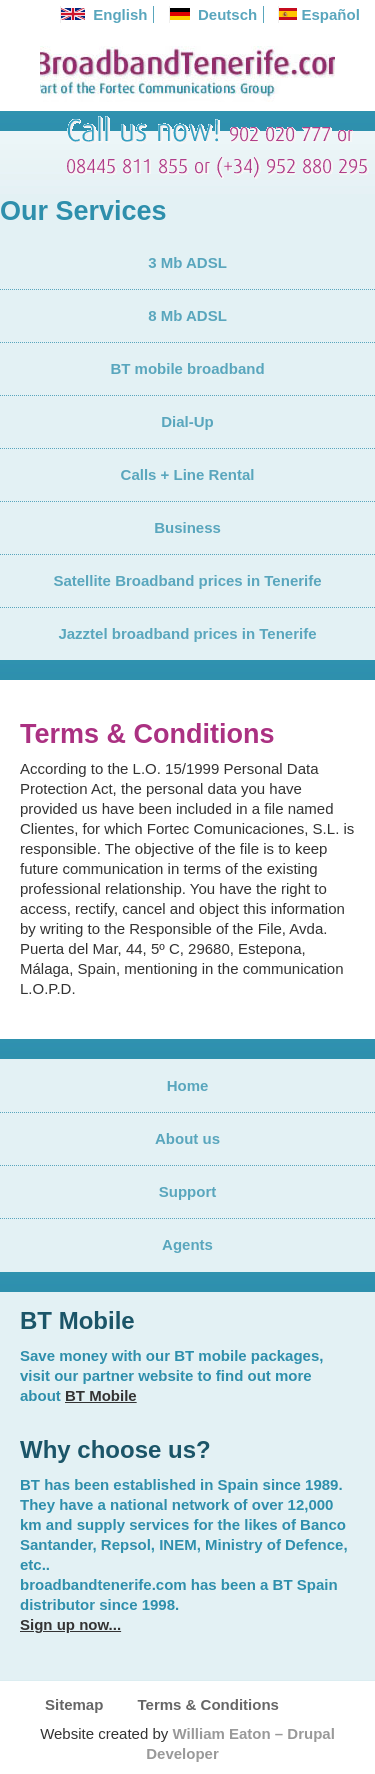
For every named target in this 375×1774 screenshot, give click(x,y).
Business (187, 527)
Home (188, 1085)
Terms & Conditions (208, 1704)
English (104, 14)
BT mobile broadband (187, 368)
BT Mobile (101, 1395)
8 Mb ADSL (187, 315)
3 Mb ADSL (187, 262)
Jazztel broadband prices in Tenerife (187, 633)
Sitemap (74, 1704)
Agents (187, 1244)
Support (188, 1191)
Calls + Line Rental (188, 474)
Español (319, 14)
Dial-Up (187, 421)
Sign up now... (70, 1624)
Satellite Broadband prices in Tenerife (187, 580)
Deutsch (214, 14)
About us (187, 1138)
